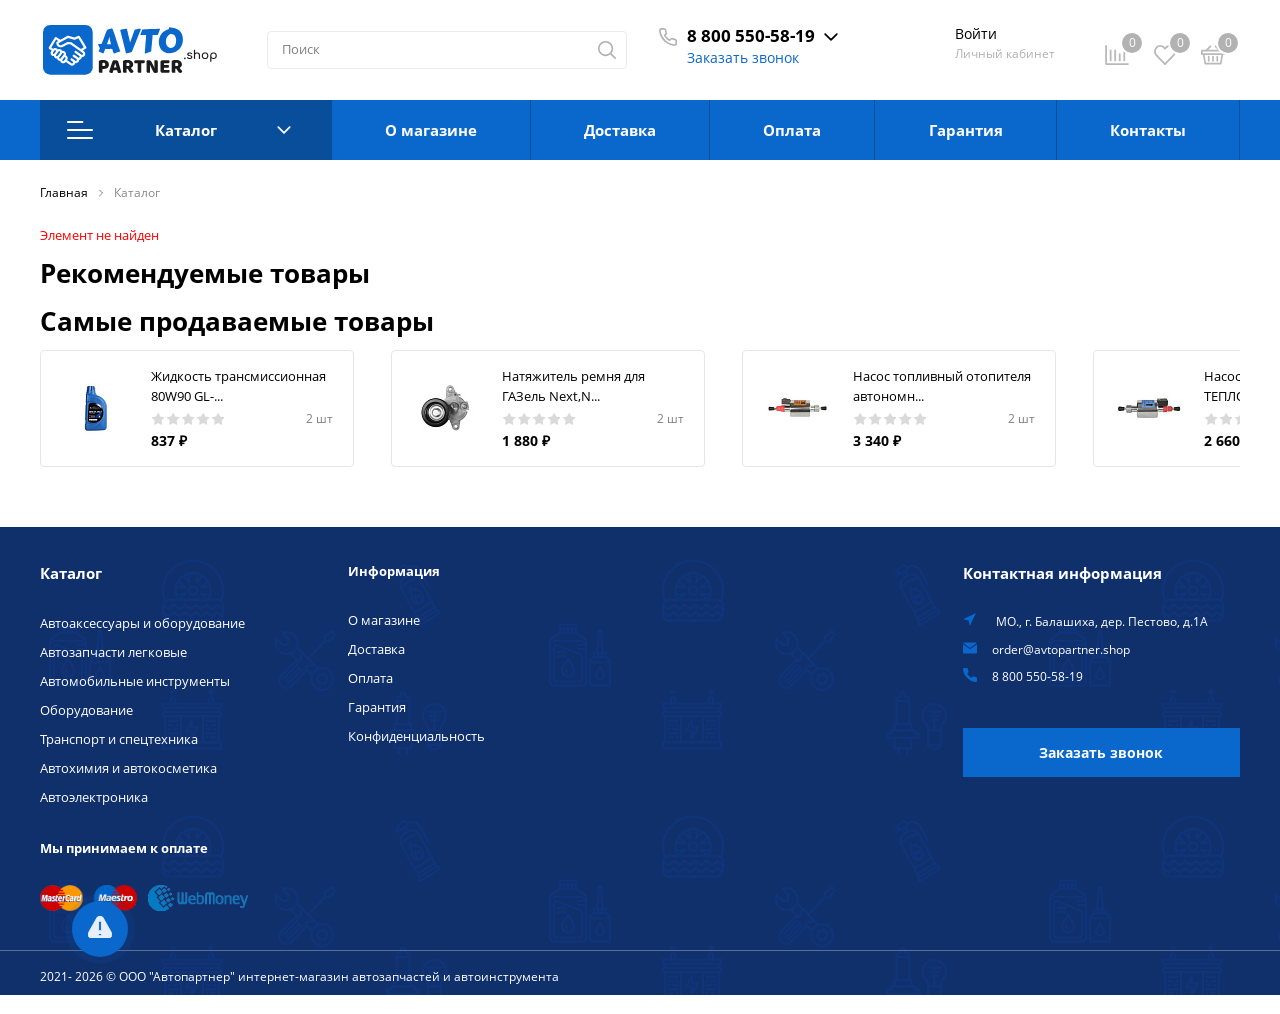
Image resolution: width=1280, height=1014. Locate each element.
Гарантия (966, 130)
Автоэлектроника (94, 797)
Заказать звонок (743, 57)
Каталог (179, 130)
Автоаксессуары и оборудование (142, 623)
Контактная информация (1062, 573)
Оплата (792, 130)
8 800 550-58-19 (751, 35)
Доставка (620, 130)
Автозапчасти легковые (113, 652)
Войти (976, 33)
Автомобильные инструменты (135, 681)
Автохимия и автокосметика (128, 768)
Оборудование (86, 710)
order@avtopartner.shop (1061, 649)
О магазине (431, 130)
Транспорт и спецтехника (119, 739)
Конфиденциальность (416, 736)
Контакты (1148, 130)
